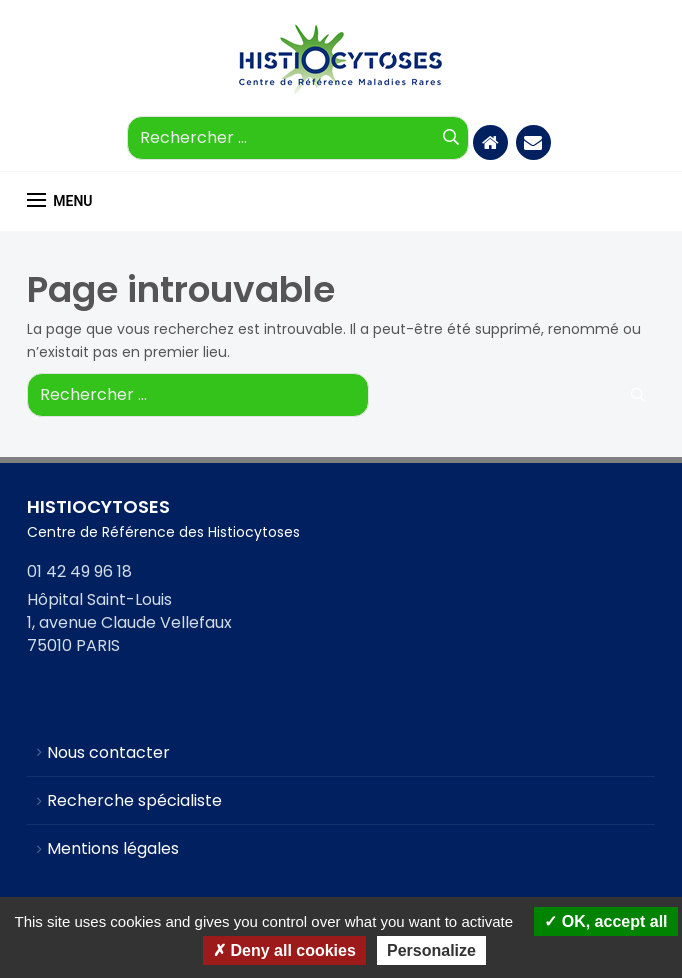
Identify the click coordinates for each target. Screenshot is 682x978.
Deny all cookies (284, 950)
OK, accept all (605, 921)
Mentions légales (113, 848)
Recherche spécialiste (134, 800)
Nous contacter (108, 752)
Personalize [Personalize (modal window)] (431, 950)
